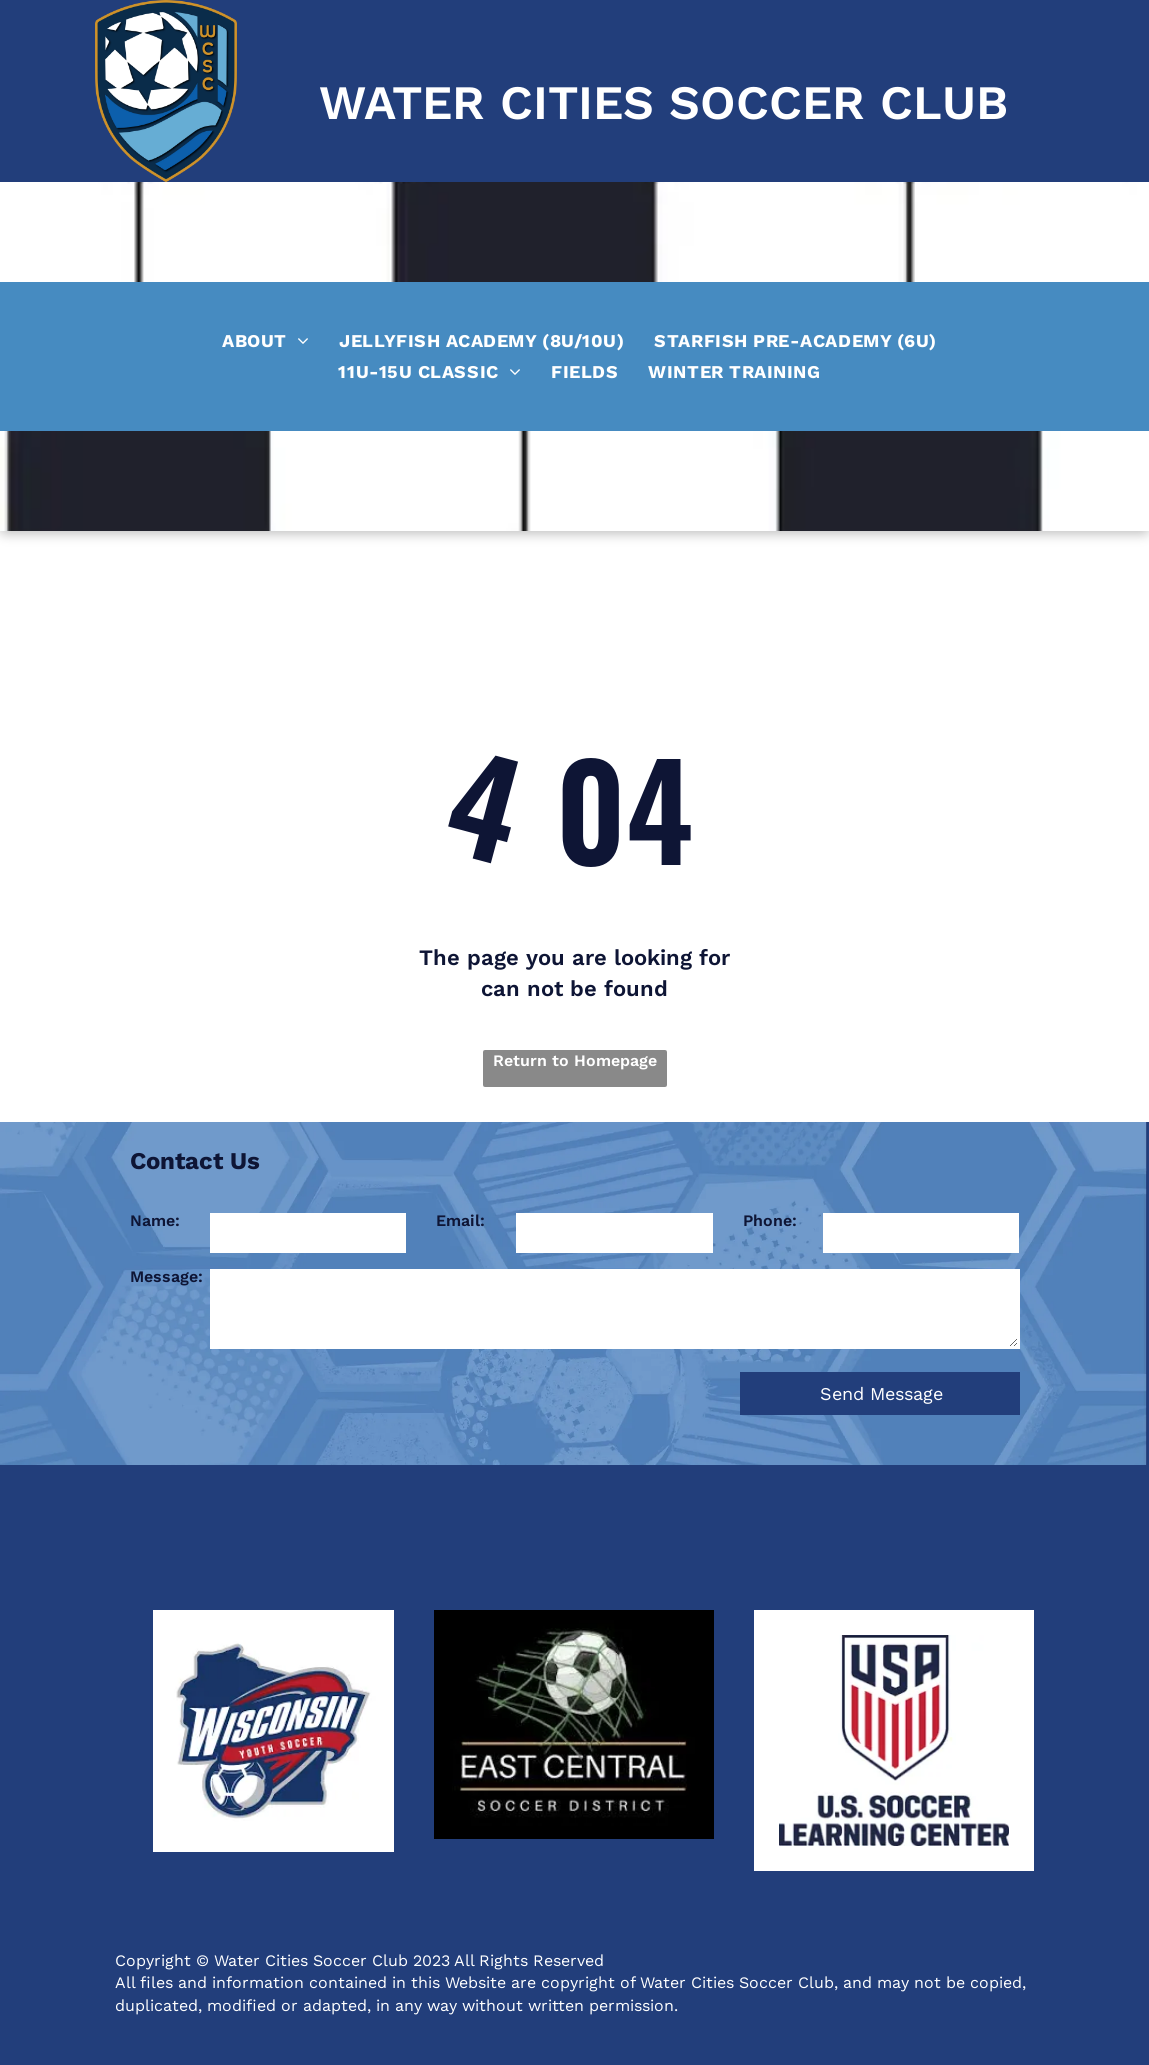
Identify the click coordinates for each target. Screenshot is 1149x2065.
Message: (166, 1276)
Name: (155, 1220)
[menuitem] (265, 337)
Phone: (770, 1220)
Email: (460, 1220)
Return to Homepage (575, 1060)
